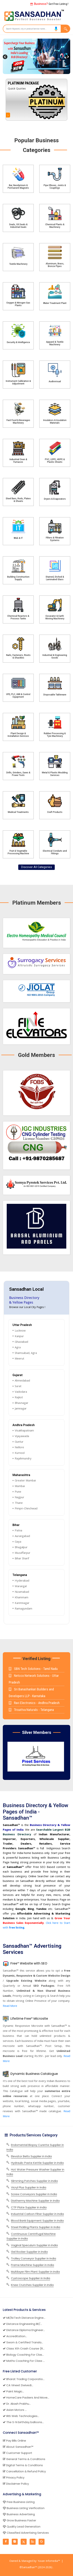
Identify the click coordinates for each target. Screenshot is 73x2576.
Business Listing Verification (24, 2508)
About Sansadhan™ (18, 2447)
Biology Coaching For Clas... (23, 2355)
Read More (10, 2006)
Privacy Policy (13, 2477)
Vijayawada (22, 1436)
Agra (18, 1347)
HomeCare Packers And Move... (26, 2397)
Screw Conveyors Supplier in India (34, 2194)
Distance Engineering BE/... (22, 2324)
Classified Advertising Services (26, 2533)
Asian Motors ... (15, 2410)
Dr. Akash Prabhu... (17, 2404)
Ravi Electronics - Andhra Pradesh (34, 1703)
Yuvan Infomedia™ (49, 2561)
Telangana (19, 1575)
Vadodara (21, 1391)
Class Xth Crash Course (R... (24, 2348)
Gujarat (17, 1375)
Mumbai (20, 1486)
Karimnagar (22, 1603)
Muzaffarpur (22, 1553)
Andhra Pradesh (23, 1425)
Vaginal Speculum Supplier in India (34, 2245)
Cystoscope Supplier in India (30, 2278)
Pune (18, 1491)
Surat (18, 1386)
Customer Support (17, 2453)
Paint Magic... (13, 2391)
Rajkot (19, 1397)
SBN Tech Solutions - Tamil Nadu (33, 1669)
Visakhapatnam (24, 1430)
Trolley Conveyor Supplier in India (33, 2258)
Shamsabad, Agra (26, 1353)
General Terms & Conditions (24, 2459)
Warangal (21, 1586)
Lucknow (20, 1330)
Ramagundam (23, 1608)
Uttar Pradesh (22, 1325)
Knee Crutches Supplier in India (32, 2285)
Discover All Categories (36, 867)
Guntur (19, 1441)
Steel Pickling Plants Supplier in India (35, 2227)
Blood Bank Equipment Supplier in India (37, 2221)
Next (67, 57)
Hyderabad (22, 1580)
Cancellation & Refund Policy (24, 2471)
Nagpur (19, 1497)
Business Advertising (19, 2514)
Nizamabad (22, 1591)
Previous (5, 57)
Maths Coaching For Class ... (24, 2361)
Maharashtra (21, 1475)
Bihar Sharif (22, 1558)
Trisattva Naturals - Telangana (31, 1710)
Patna (18, 1530)
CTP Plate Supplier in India (29, 2207)
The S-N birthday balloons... (23, 2422)
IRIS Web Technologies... (21, 2416)
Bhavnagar (21, 1403)
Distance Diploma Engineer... (24, 2330)
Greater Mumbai (25, 1480)
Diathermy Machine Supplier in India (35, 2201)
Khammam (21, 1597)
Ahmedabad (22, 1380)
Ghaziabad (21, 1341)
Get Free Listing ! (49, 4)
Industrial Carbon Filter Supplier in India (37, 2214)
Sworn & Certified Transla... (23, 2342)
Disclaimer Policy (16, 2484)
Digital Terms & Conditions (23, 2465)
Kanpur (19, 1336)
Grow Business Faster (19, 2520)
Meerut (19, 1358)
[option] (36, 99)
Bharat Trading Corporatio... (24, 2379)
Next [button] (68, 1756)
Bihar (16, 1525)
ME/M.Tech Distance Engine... (24, 2318)
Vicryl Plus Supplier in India (28, 2187)
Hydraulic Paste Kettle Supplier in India (37, 2163)
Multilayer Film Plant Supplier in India (35, 2272)
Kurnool (20, 1453)
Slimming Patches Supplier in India (34, 2181)
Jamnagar (21, 1408)
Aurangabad (22, 1536)
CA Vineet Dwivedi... (18, 2385)
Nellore (19, 1447)
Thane (19, 1503)
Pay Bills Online (14, 2441)
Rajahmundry (23, 1458)
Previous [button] (5, 1756)
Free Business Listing (19, 2502)
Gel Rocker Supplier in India (29, 2252)
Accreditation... (15, 2336)
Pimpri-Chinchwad (26, 1508)
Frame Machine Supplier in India (32, 2265)
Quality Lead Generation (21, 2526)
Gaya (18, 1541)
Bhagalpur (21, 1547)
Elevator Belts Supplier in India (31, 2156)
